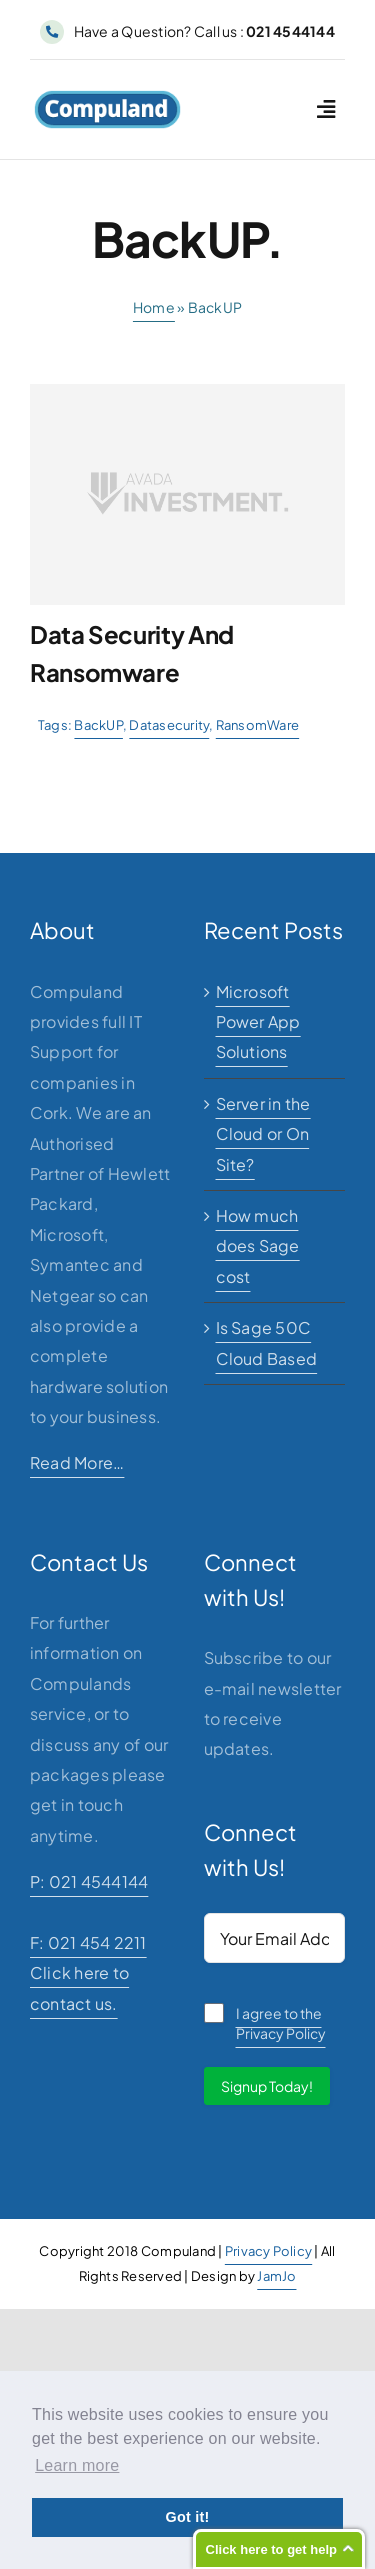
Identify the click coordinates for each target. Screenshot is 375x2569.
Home (154, 307)
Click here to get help (271, 2549)
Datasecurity (169, 725)
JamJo (276, 2276)
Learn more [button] (77, 2465)
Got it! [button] (187, 2517)
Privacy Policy (268, 2251)
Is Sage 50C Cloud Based (267, 1342)
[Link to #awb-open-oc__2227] (326, 109)
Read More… (77, 1462)
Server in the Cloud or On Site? (263, 1134)
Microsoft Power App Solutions (258, 1022)
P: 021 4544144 (89, 1881)
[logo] (107, 97)
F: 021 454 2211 (88, 1942)
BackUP (98, 725)
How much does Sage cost (258, 1246)
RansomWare (257, 725)
